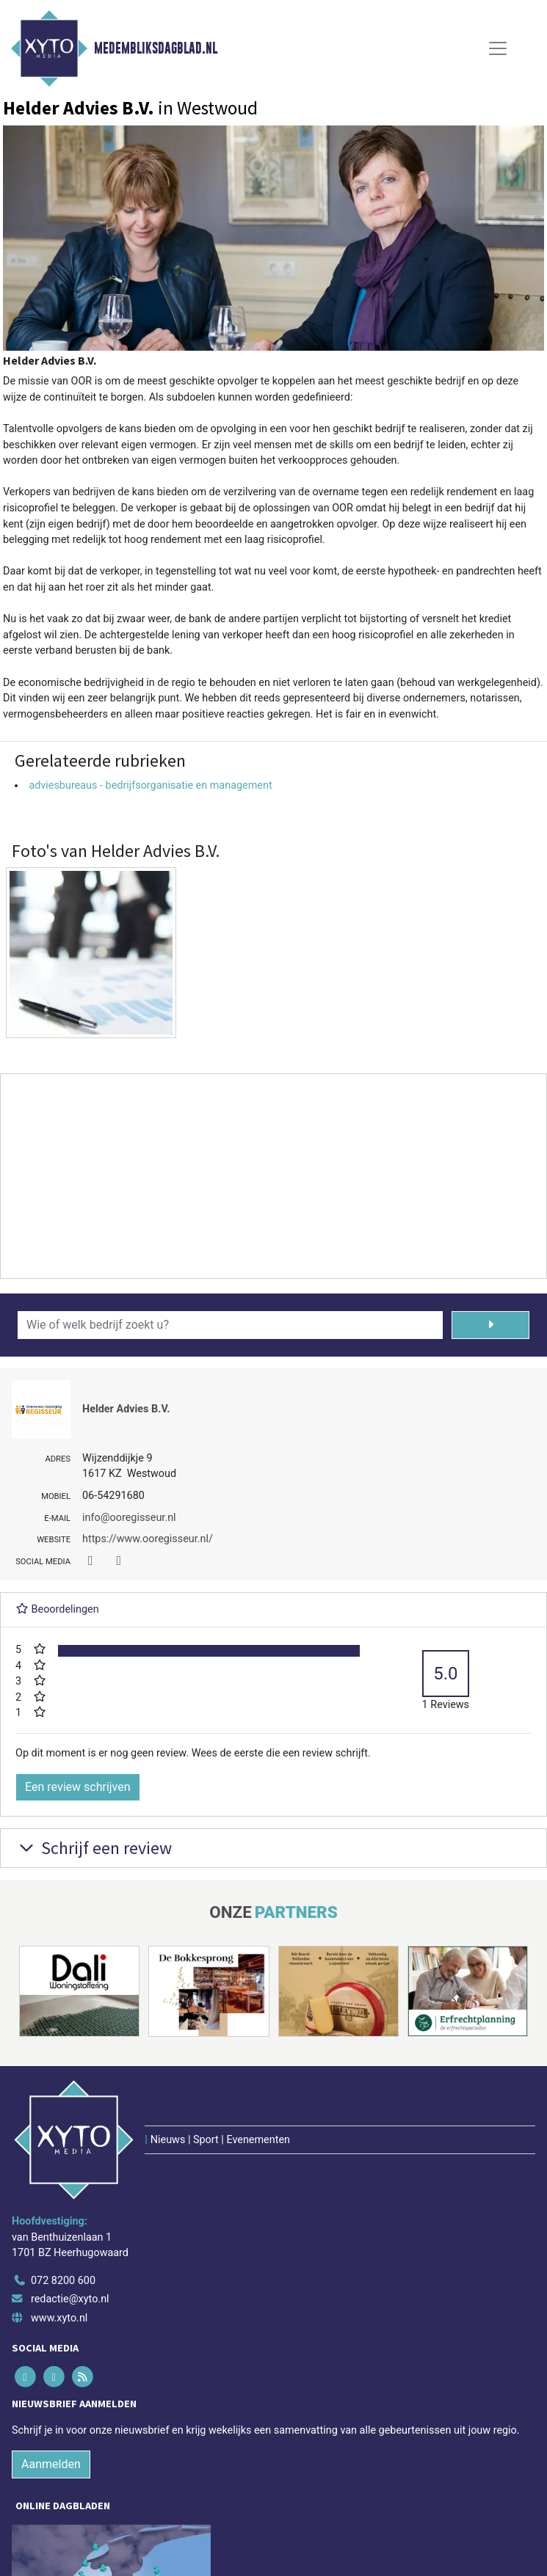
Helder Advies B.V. (126, 1409)
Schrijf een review (93, 1847)
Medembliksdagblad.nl (155, 48)
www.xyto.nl (59, 2318)
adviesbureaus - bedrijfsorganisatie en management (150, 785)
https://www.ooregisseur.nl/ (147, 1539)
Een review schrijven (78, 1787)
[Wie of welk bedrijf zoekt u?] (230, 1325)
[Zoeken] (490, 1325)
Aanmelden (51, 2464)
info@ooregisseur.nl (129, 1517)
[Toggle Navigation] (498, 48)
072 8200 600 (63, 2280)
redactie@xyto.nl (70, 2299)
